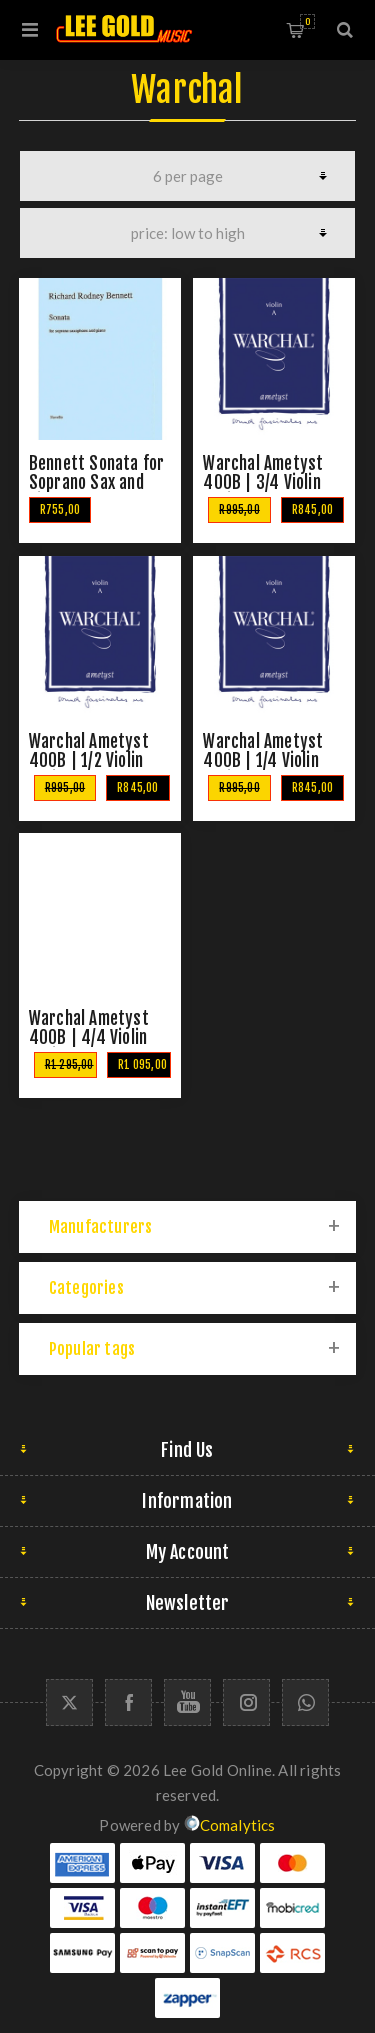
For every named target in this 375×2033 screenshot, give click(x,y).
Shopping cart (307, 21)
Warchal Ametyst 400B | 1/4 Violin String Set (263, 760)
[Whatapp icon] (305, 1702)
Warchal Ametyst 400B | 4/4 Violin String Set (89, 1037)
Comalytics (230, 1824)
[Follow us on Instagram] (246, 1702)
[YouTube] (187, 1702)
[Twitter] (69, 1702)
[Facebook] (128, 1702)
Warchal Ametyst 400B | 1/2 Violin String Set (89, 760)
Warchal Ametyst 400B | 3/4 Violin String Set (263, 482)
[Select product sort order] (187, 233)
